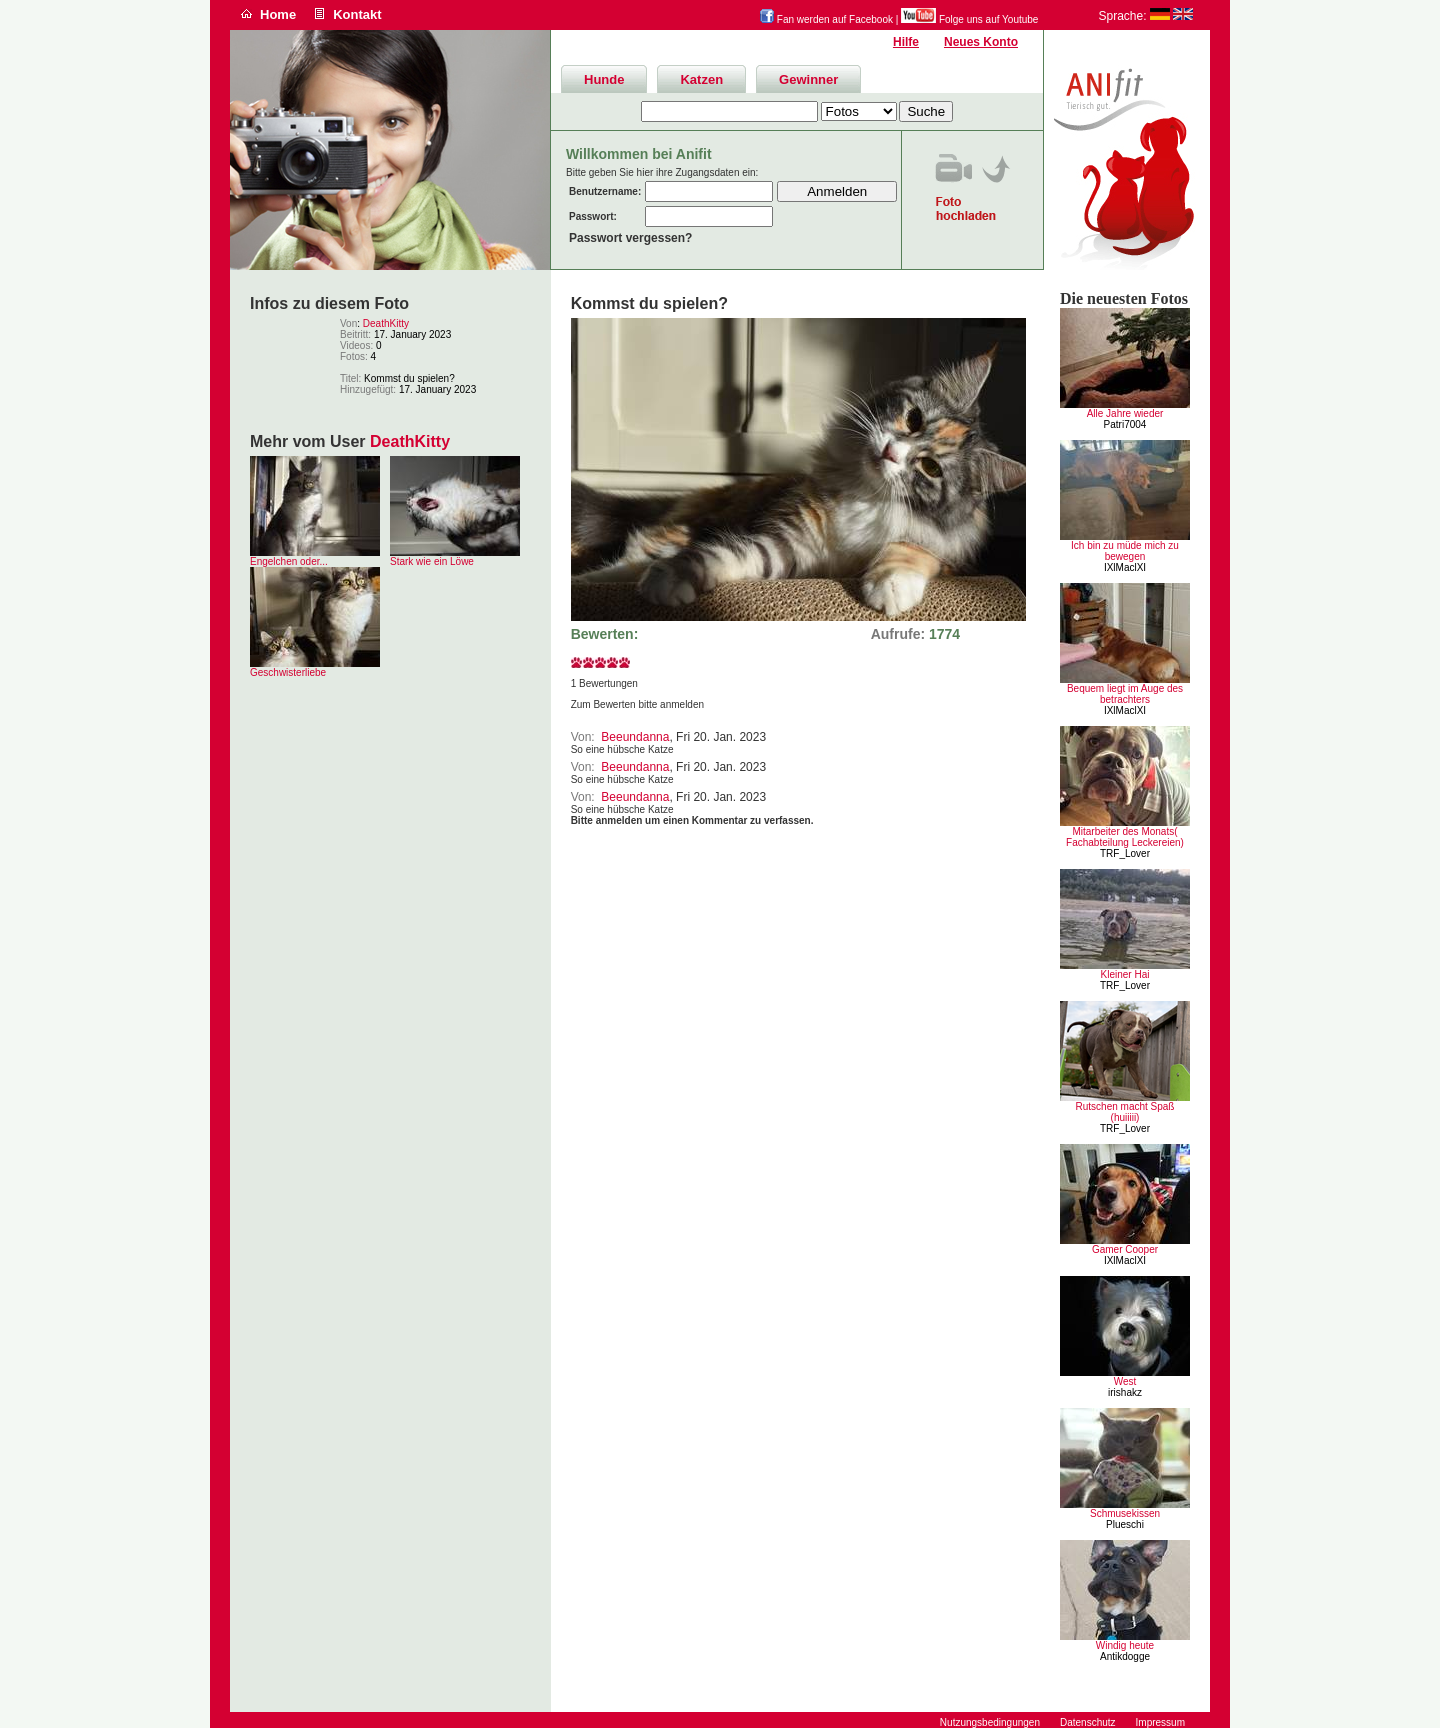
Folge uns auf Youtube (969, 19)
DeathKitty (386, 323)
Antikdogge (1125, 1656)
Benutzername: (605, 191)
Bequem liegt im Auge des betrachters (1125, 694)
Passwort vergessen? (630, 238)
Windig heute (1125, 1645)
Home (278, 14)
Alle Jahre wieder (1125, 413)
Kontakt (357, 14)
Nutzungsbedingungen (990, 1722)
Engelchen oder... (289, 561)
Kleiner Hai (1125, 974)
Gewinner (808, 79)
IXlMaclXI (1125, 567)
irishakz (1125, 1392)
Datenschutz (1088, 1722)
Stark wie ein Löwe (432, 561)
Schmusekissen (1125, 1513)
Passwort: (593, 216)
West (1125, 1381)
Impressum (1160, 1722)
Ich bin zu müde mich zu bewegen (1125, 551)
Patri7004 (1125, 424)
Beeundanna (635, 737)
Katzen (701, 79)
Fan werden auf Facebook (826, 19)
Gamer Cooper (1125, 1249)
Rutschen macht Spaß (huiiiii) (1125, 1112)
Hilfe (906, 42)
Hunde (604, 79)
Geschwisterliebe (288, 672)
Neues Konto (981, 42)
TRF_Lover (1125, 853)
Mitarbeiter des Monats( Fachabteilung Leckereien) (1125, 837)
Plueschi (1125, 1524)
